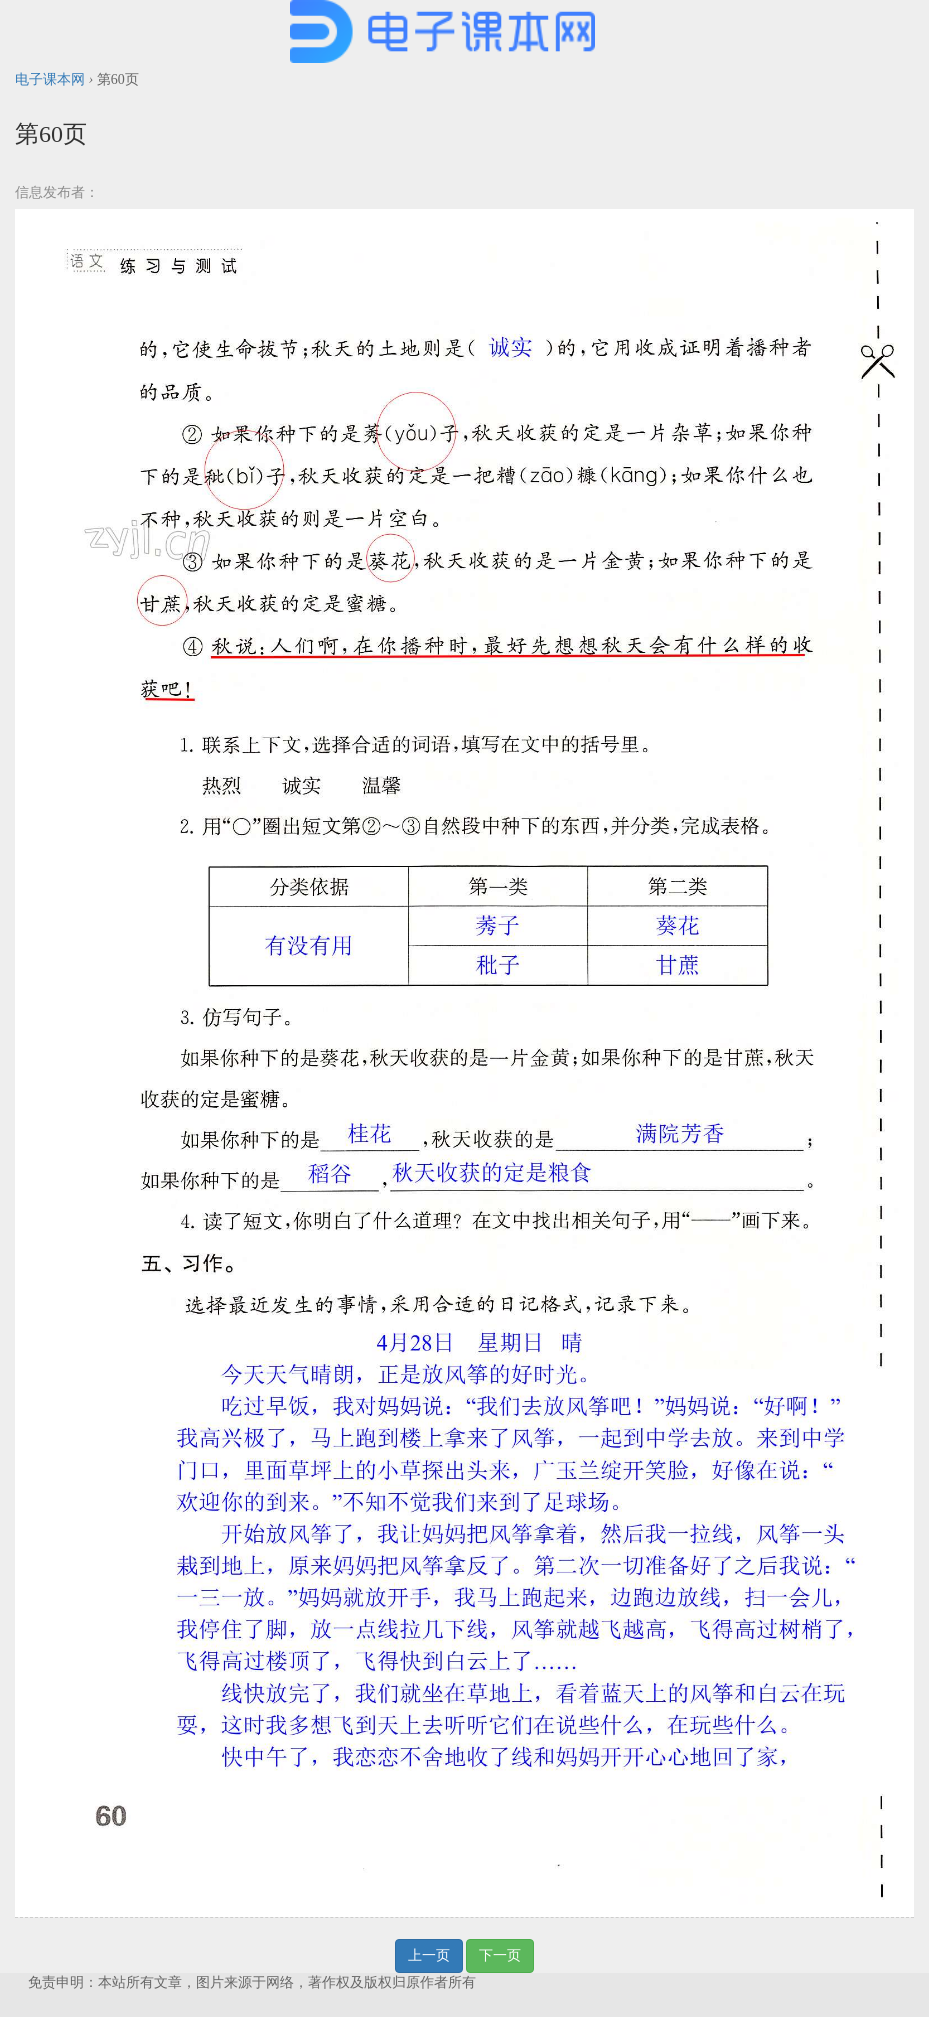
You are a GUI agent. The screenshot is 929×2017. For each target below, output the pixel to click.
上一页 (429, 1955)
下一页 (500, 1955)
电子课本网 (50, 79)
